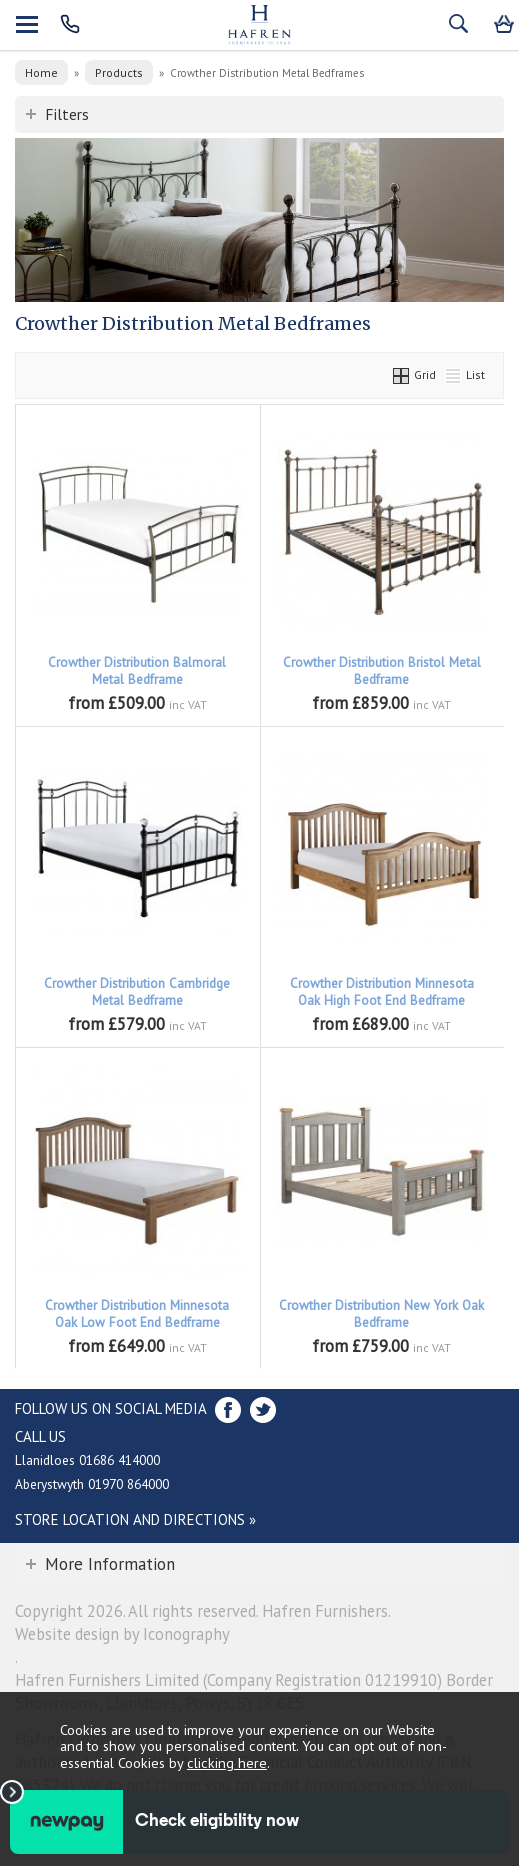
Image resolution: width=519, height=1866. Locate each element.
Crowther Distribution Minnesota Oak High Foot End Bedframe (382, 992)
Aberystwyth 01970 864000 (92, 1484)
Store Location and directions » (135, 1519)
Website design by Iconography (122, 1634)
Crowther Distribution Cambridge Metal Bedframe (137, 992)
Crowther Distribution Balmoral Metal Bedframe (137, 671)
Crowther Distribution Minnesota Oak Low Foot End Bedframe (137, 1314)
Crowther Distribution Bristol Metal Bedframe (382, 671)
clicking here (227, 1762)
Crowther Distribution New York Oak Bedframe (381, 1314)
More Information (110, 1564)
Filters (67, 114)
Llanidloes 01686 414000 (87, 1460)
